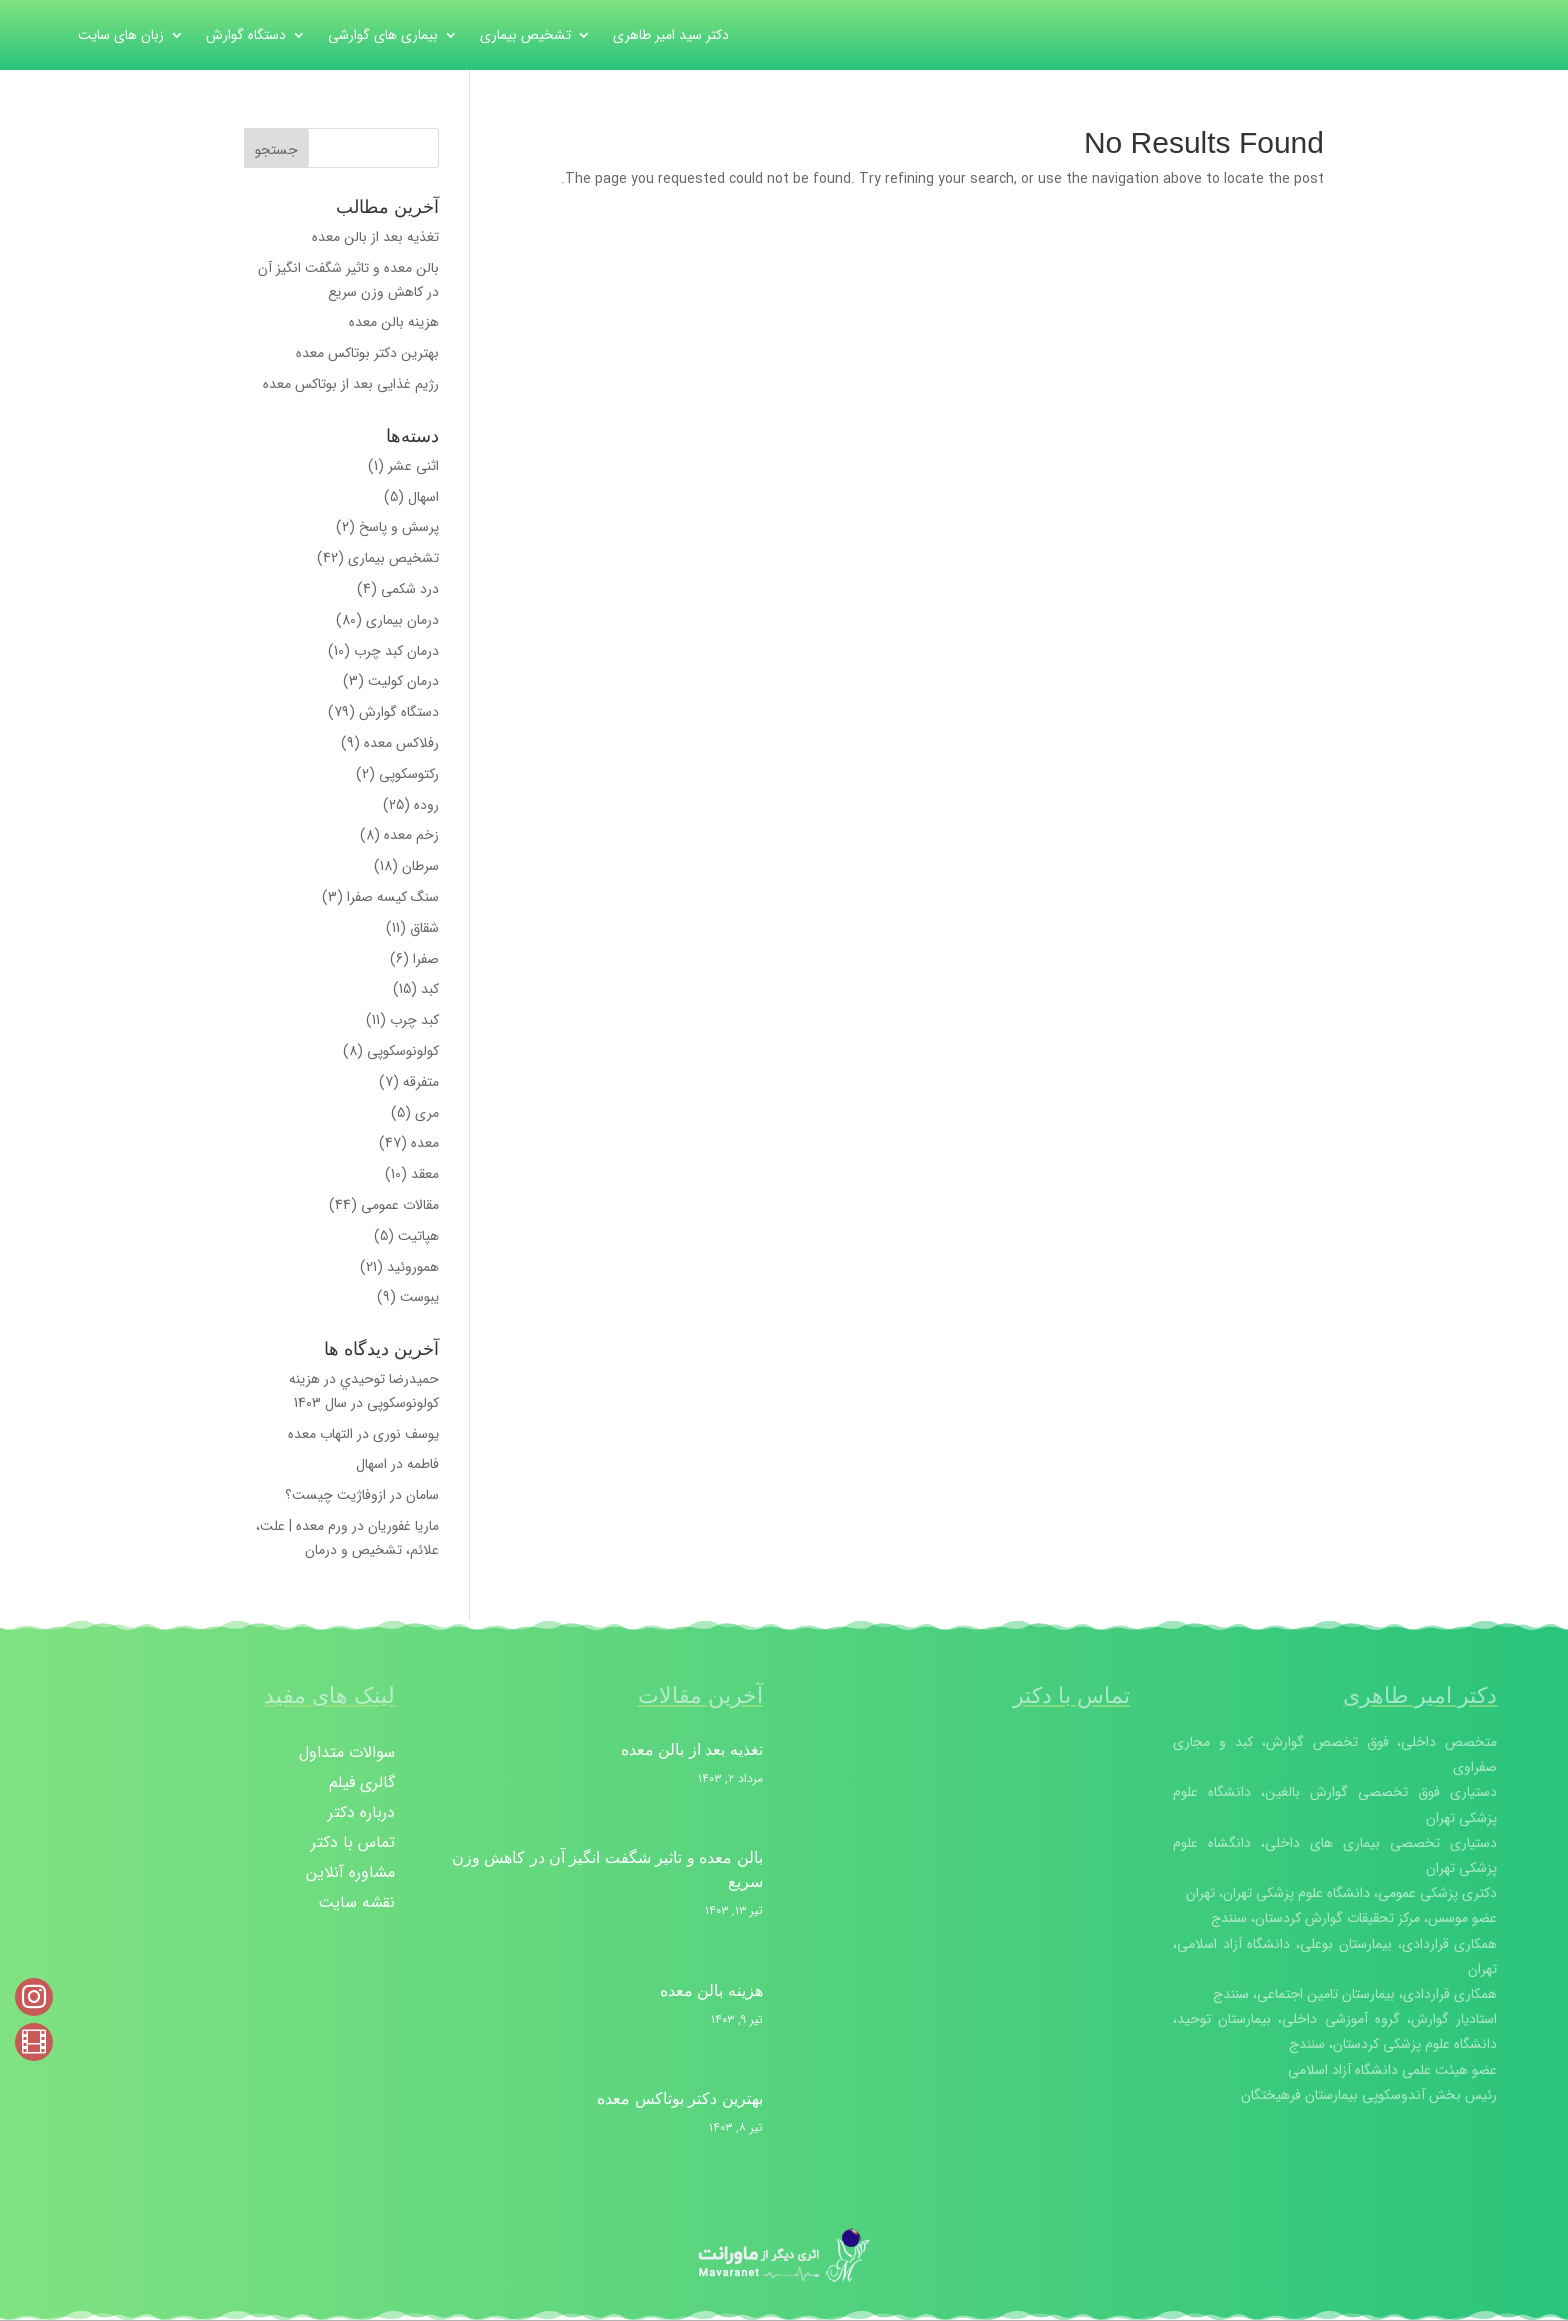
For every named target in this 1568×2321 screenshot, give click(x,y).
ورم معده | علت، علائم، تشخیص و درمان (347, 1538)
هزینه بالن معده (394, 322)
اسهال (423, 497)
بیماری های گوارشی (383, 37)
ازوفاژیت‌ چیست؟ (335, 1495)
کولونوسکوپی (403, 1051)
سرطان (420, 866)
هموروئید (413, 1267)
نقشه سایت (356, 1905)
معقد (425, 1174)
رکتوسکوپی (409, 774)
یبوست (419, 1297)
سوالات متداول (347, 1755)
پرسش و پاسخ (399, 527)
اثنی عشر (413, 466)
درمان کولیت (403, 681)
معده (425, 1143)
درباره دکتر (361, 1815)
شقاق (424, 928)
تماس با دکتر (353, 1845)
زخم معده (411, 835)
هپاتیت (418, 1236)
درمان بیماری (402, 620)
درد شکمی (410, 589)
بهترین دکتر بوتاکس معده (367, 353)
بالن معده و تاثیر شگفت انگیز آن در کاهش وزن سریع (348, 280)
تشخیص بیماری (525, 37)
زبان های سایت (121, 37)
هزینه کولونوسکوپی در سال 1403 (364, 1391)
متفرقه (421, 1082)
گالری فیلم (362, 1785)
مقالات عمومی (400, 1205)
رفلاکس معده (401, 743)
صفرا (426, 959)
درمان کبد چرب (396, 651)
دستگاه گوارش (246, 37)
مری (427, 1113)
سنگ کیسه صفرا (393, 897)
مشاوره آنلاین (350, 1875)
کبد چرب (414, 1020)
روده (426, 805)
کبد (430, 989)
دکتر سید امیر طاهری (671, 37)
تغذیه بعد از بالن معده (375, 237)
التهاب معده (320, 1434)
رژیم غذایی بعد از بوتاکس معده (351, 384)
